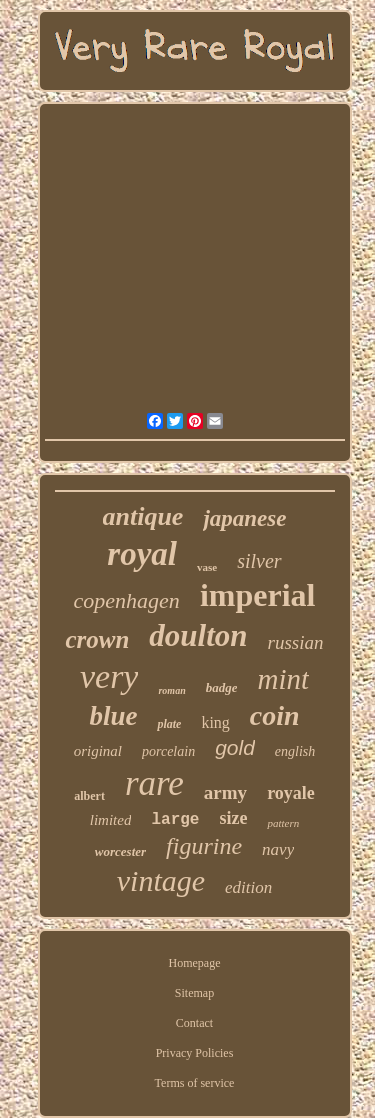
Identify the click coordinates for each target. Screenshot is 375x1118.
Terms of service (195, 1083)
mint (283, 679)
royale (291, 793)
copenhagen (127, 600)
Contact (194, 1023)
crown (97, 639)
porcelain (168, 751)
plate (169, 724)
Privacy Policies (195, 1053)
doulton (198, 635)
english (295, 751)
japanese (244, 518)
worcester (120, 851)
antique (143, 516)
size (233, 818)
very (109, 676)
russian (296, 642)
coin (275, 715)
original (98, 751)
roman (171, 690)
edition (248, 887)
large (175, 820)
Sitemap (194, 993)
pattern (283, 823)
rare (154, 783)
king (215, 722)
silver (259, 561)
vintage (161, 880)
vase (207, 567)
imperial (258, 595)
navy (278, 849)
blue (113, 716)
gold (235, 747)
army (225, 792)
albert (89, 796)
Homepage (195, 963)
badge (222, 687)
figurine (204, 846)
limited (111, 820)
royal (142, 554)
